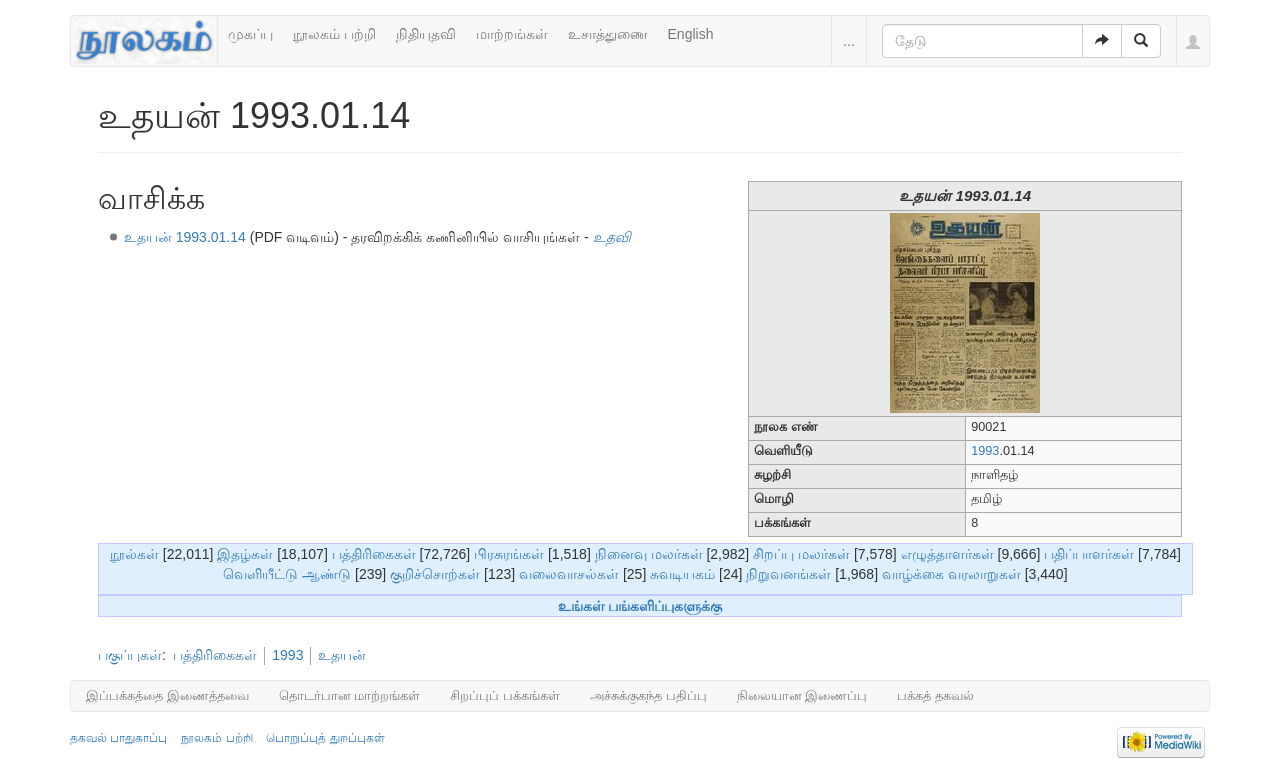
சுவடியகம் (682, 574)
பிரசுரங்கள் (509, 554)
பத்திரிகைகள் (374, 554)
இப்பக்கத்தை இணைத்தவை (167, 695)
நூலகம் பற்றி (334, 34)
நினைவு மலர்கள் (649, 554)
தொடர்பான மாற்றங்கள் (350, 695)
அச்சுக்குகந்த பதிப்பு (648, 695)
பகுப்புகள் (130, 655)
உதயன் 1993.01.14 (185, 237)
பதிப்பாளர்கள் (1089, 554)
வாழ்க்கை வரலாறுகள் (951, 574)
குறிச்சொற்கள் (435, 574)
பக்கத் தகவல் (935, 695)
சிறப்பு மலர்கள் (801, 554)
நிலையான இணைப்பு (802, 695)
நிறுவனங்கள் (788, 574)
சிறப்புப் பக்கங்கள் (505, 695)
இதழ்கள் (245, 554)
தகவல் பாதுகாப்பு (118, 738)
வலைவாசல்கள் (569, 574)
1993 (985, 451)
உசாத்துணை (608, 34)
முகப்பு (250, 34)
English (691, 34)
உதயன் (342, 655)
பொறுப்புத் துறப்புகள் (325, 738)
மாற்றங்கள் (512, 34)
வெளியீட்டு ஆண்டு (287, 574)
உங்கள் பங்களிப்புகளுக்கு (640, 606)
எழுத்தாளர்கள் (947, 554)
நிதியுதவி (426, 34)
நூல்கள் (134, 554)
